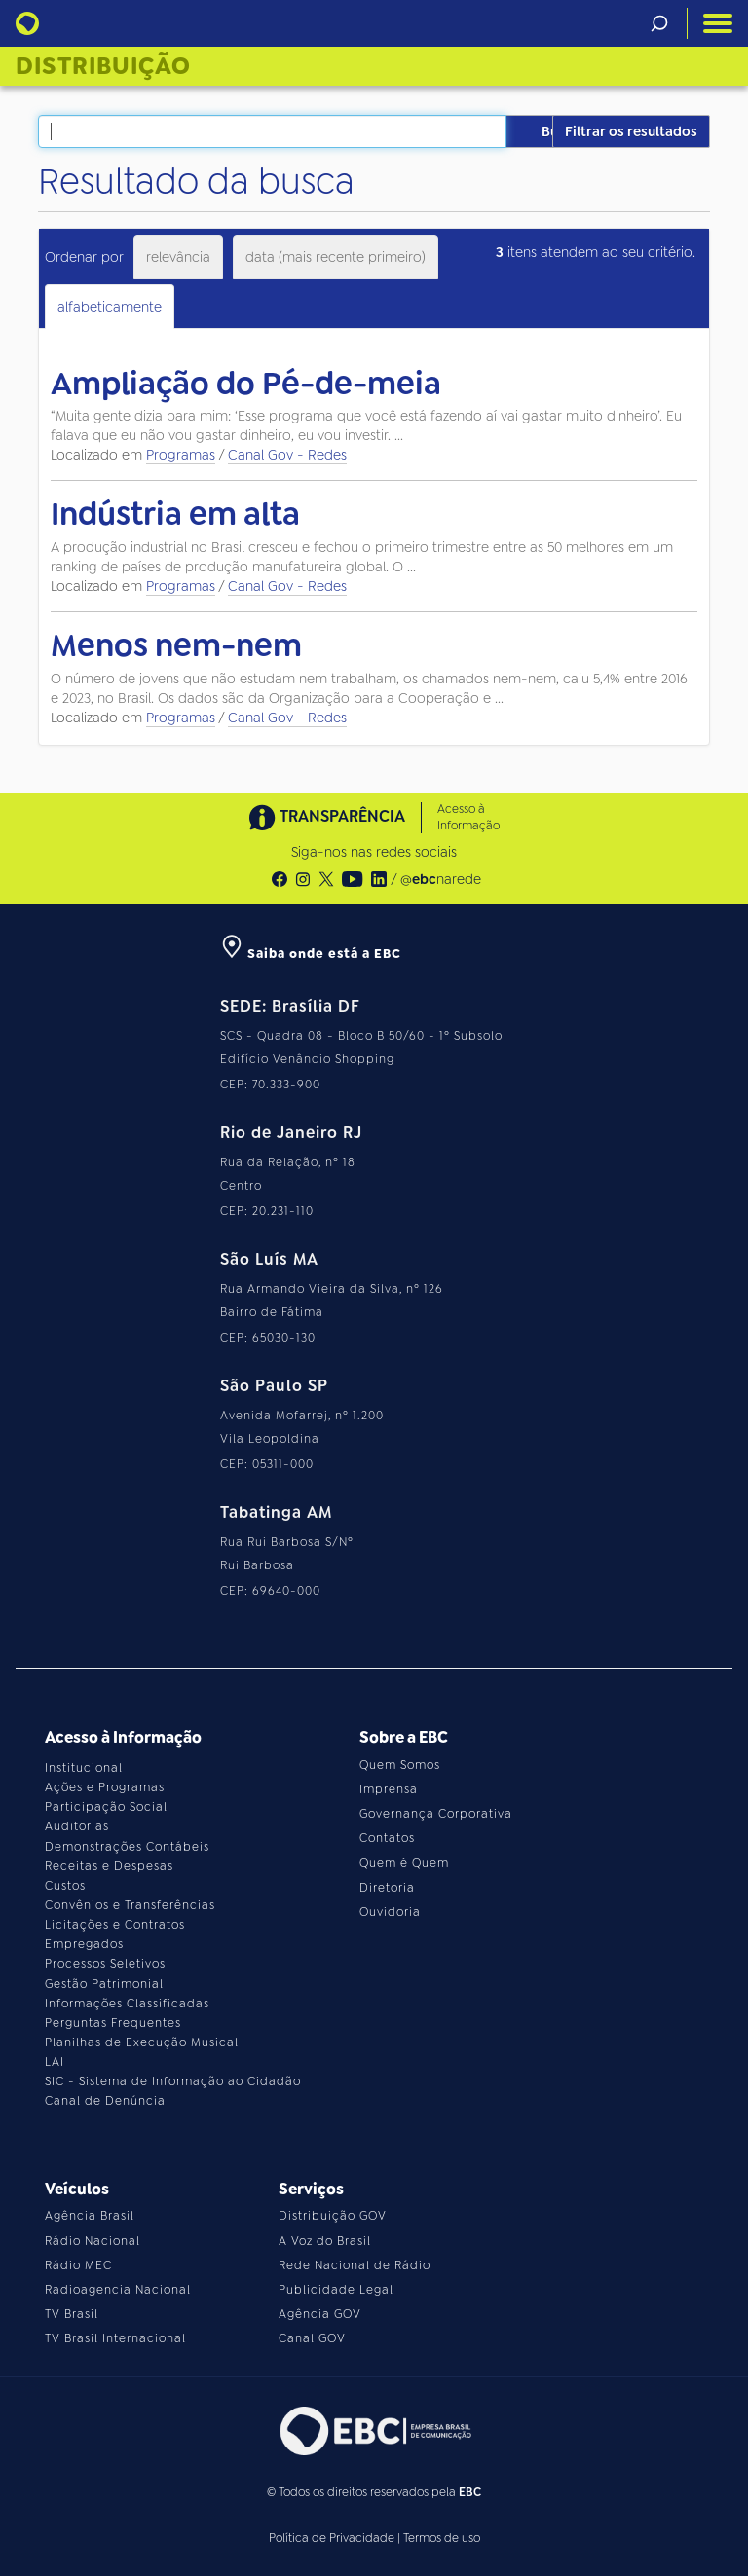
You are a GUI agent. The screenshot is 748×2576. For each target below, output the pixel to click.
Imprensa (388, 1789)
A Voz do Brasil (325, 2241)
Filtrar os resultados (631, 131)
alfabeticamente (109, 306)
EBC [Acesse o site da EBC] (470, 2492)
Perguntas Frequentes (113, 2023)
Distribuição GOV (333, 2216)
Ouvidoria (390, 1912)
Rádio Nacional (92, 2241)
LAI (54, 2062)
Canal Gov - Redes (287, 454)
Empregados (84, 1944)
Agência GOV (320, 2314)
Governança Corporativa (435, 1814)
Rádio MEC (78, 2265)
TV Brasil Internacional (115, 2338)
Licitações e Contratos (115, 1924)
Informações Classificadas (127, 2003)
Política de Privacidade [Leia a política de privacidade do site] (331, 2538)
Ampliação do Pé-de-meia (246, 383)
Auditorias (77, 1826)
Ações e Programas (105, 1787)
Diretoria (387, 1887)
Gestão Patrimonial (104, 1984)
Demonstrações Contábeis (127, 1847)
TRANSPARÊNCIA (327, 817)
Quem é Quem (404, 1863)
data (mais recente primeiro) (335, 257)
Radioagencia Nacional (118, 2290)
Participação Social (106, 1807)
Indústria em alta (175, 514)
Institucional (84, 1768)
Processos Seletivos (105, 1963)
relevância (178, 257)
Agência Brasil (89, 2216)
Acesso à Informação (468, 817)
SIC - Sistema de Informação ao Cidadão (173, 2081)
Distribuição (103, 66)
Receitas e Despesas (109, 1866)
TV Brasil (71, 2314)
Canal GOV (312, 2338)
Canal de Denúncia (105, 2101)
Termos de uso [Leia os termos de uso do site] (441, 2538)
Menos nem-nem (176, 645)
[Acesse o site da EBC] (374, 2430)
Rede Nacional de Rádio (354, 2265)
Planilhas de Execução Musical (142, 2042)
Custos (65, 1886)
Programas (180, 454)
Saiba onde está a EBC (310, 953)
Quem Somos (399, 1765)
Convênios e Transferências (130, 1905)
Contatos (387, 1838)
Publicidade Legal (336, 2290)
